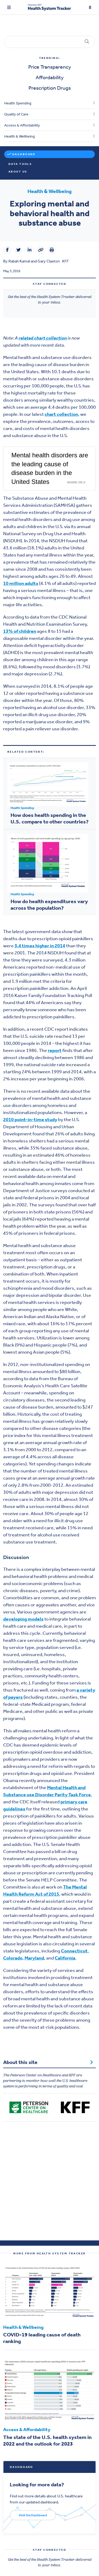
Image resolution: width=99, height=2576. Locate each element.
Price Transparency (49, 67)
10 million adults (20, 583)
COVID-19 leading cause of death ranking (42, 2337)
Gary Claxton (48, 261)
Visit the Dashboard (33, 2515)
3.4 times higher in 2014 (40, 946)
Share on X (76, 482)
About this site (48, 2062)
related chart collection (42, 338)
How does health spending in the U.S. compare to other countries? (49, 818)
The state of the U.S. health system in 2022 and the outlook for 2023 (47, 2440)
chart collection (61, 414)
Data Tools (20, 164)
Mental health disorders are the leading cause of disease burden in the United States (49, 468)
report (55, 1050)
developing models (23, 1619)
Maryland (34, 1958)
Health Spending (17, 103)
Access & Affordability (22, 125)
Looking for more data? (37, 2484)
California (65, 1958)
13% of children (19, 631)
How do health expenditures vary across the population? (49, 904)
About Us (17, 171)
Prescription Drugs (50, 88)
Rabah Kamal (19, 261)
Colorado (12, 1958)
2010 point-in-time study (30, 1119)
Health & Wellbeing (19, 136)
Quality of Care (16, 114)
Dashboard (24, 154)
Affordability (50, 77)
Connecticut (74, 1951)
